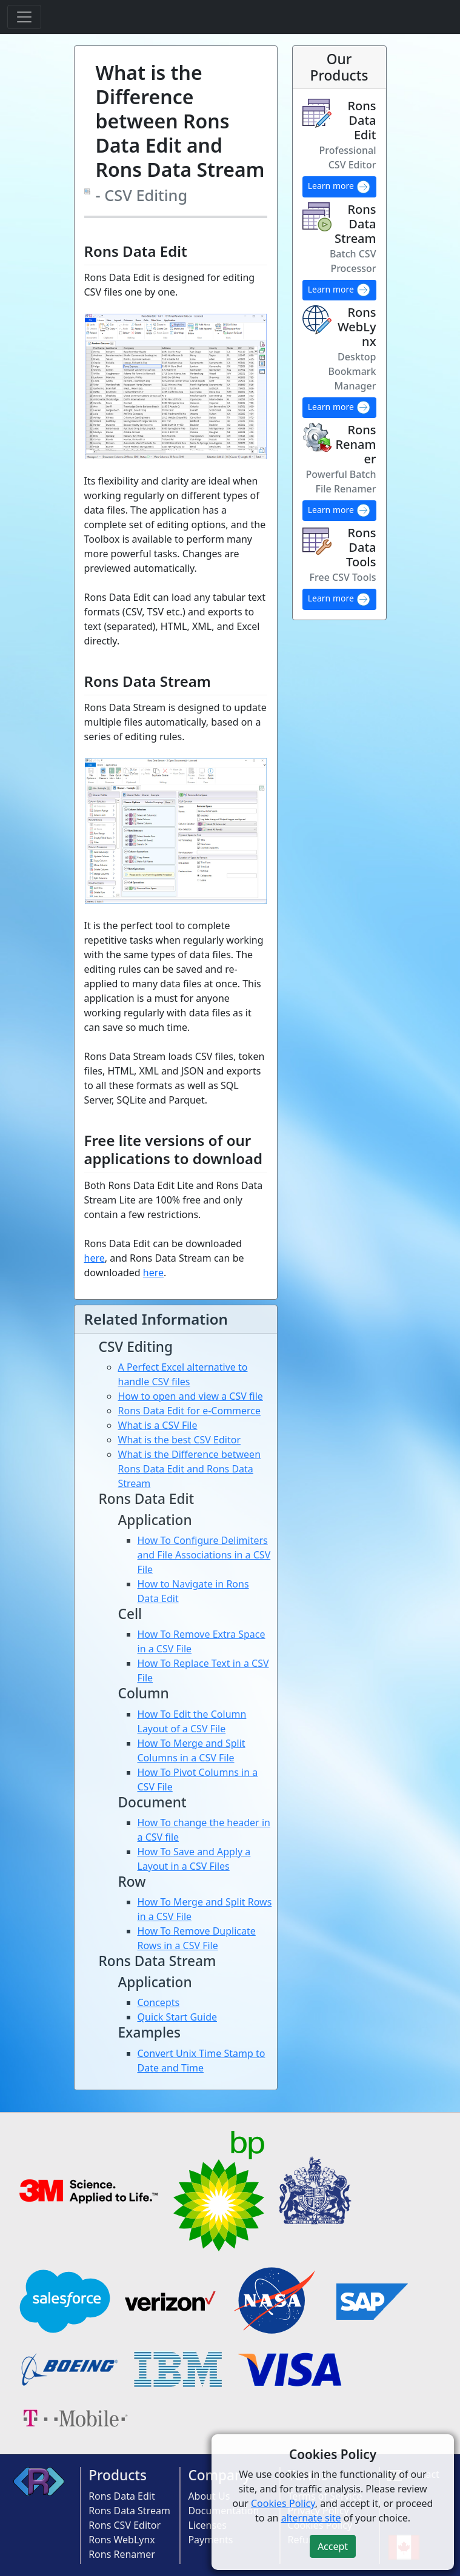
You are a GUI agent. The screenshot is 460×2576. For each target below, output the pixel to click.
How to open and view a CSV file (190, 1396)
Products (117, 2475)
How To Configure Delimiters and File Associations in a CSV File (204, 1555)
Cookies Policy (283, 2503)
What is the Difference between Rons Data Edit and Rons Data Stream (189, 1469)
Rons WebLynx (121, 2539)
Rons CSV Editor (124, 2525)
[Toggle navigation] (24, 17)
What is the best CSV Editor (179, 1439)
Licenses (207, 2525)
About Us (209, 2496)
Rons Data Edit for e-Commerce (189, 1410)
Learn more (339, 187)
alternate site (311, 2518)
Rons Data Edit (121, 2496)
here (94, 1258)
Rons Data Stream (129, 2510)
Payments (210, 2539)
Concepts (159, 2002)
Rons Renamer (121, 2554)
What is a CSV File (158, 1425)
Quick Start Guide (178, 2017)
